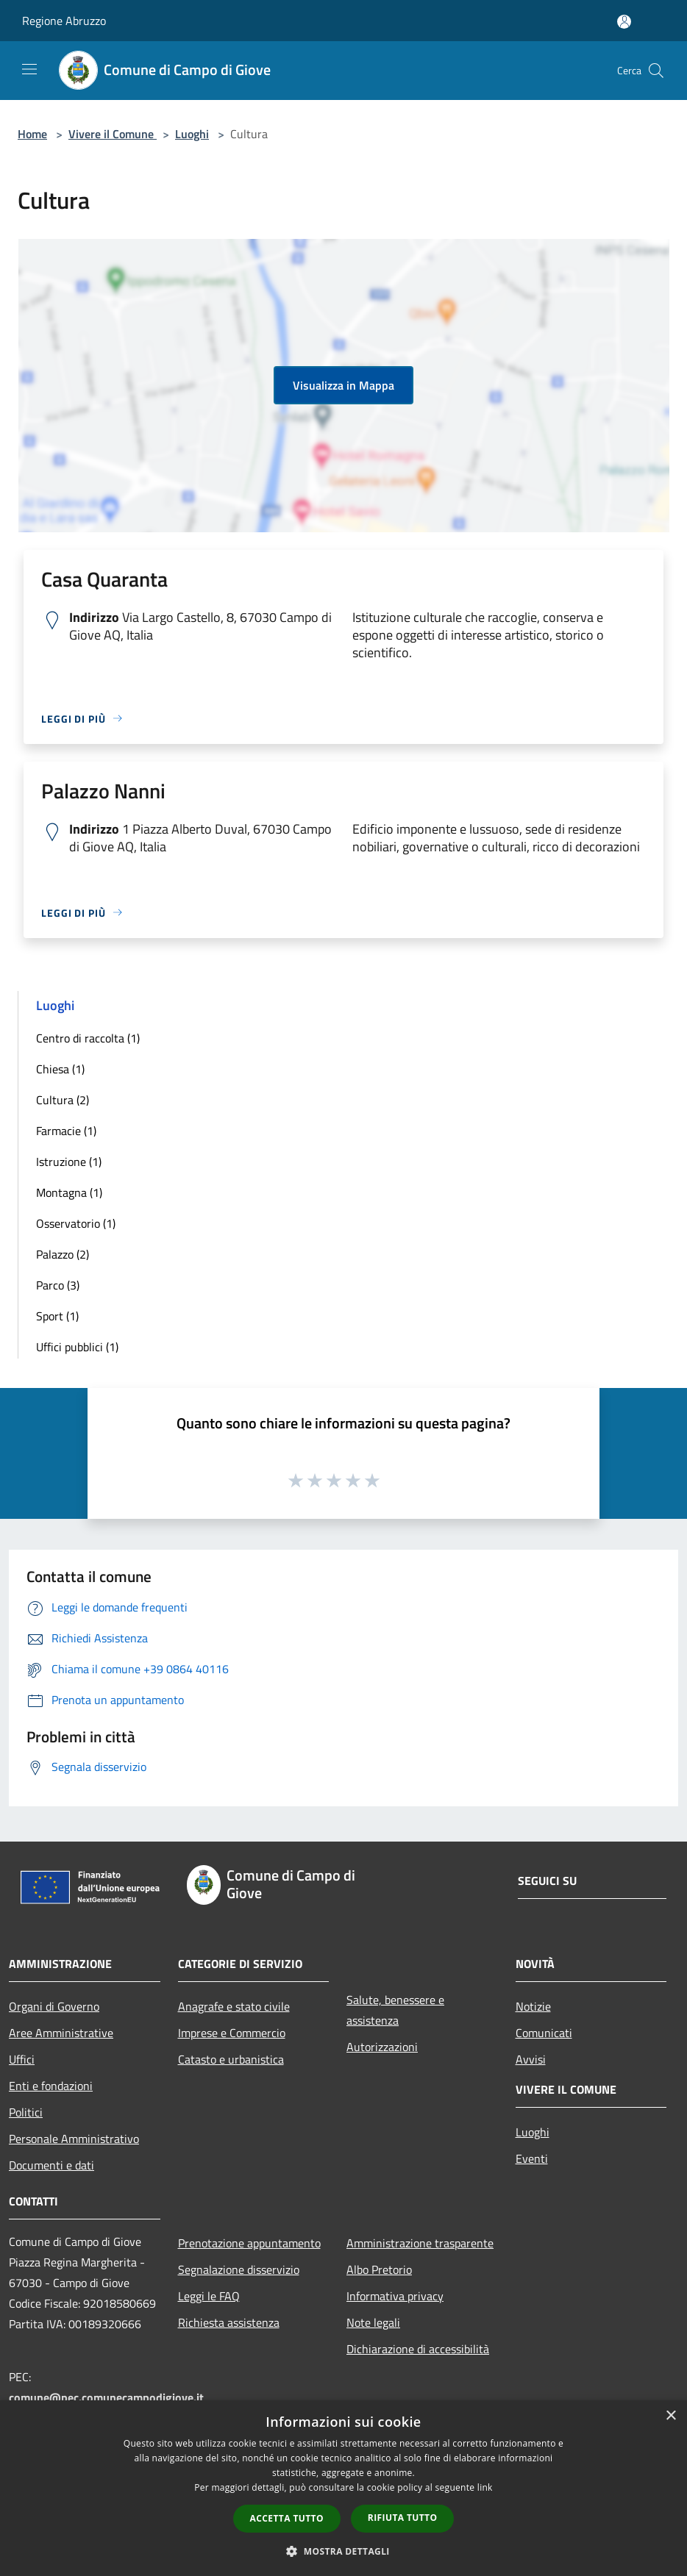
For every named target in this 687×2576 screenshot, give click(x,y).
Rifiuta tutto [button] (403, 2517)
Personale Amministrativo (74, 2138)
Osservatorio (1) (75, 1223)
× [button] (670, 2416)
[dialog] (343, 2488)
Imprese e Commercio (231, 2033)
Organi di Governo (54, 2006)
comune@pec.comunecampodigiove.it (106, 2397)
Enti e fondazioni (51, 2085)
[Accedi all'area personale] (624, 21)
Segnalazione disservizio (238, 2269)
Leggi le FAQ (209, 2296)
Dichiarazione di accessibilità (417, 2349)
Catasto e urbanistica (231, 2059)
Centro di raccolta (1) (88, 1038)
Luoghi (192, 134)
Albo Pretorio (379, 2269)
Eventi (532, 2158)
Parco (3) (57, 1285)
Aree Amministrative (61, 2033)
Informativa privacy (395, 2296)
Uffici (22, 2059)
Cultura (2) (62, 1100)
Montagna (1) (69, 1192)
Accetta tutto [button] (287, 2518)
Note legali (373, 2322)
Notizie (533, 2006)
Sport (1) (57, 1316)
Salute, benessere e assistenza (395, 2010)
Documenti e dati (51, 2165)
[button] (343, 2551)
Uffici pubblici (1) (77, 1347)
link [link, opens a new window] (485, 2487)
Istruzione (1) (69, 1161)
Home (32, 134)
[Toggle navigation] (29, 69)
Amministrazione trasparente (420, 2243)
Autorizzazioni (382, 2047)
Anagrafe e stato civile (234, 2006)
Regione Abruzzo (64, 20)
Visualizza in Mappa (343, 385)
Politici (26, 2112)
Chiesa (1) (60, 1069)
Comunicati (544, 2033)
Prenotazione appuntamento (249, 2243)
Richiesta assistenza (229, 2322)
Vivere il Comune (112, 134)
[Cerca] (656, 70)
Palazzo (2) (62, 1254)
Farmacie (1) (66, 1130)
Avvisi (531, 2059)
